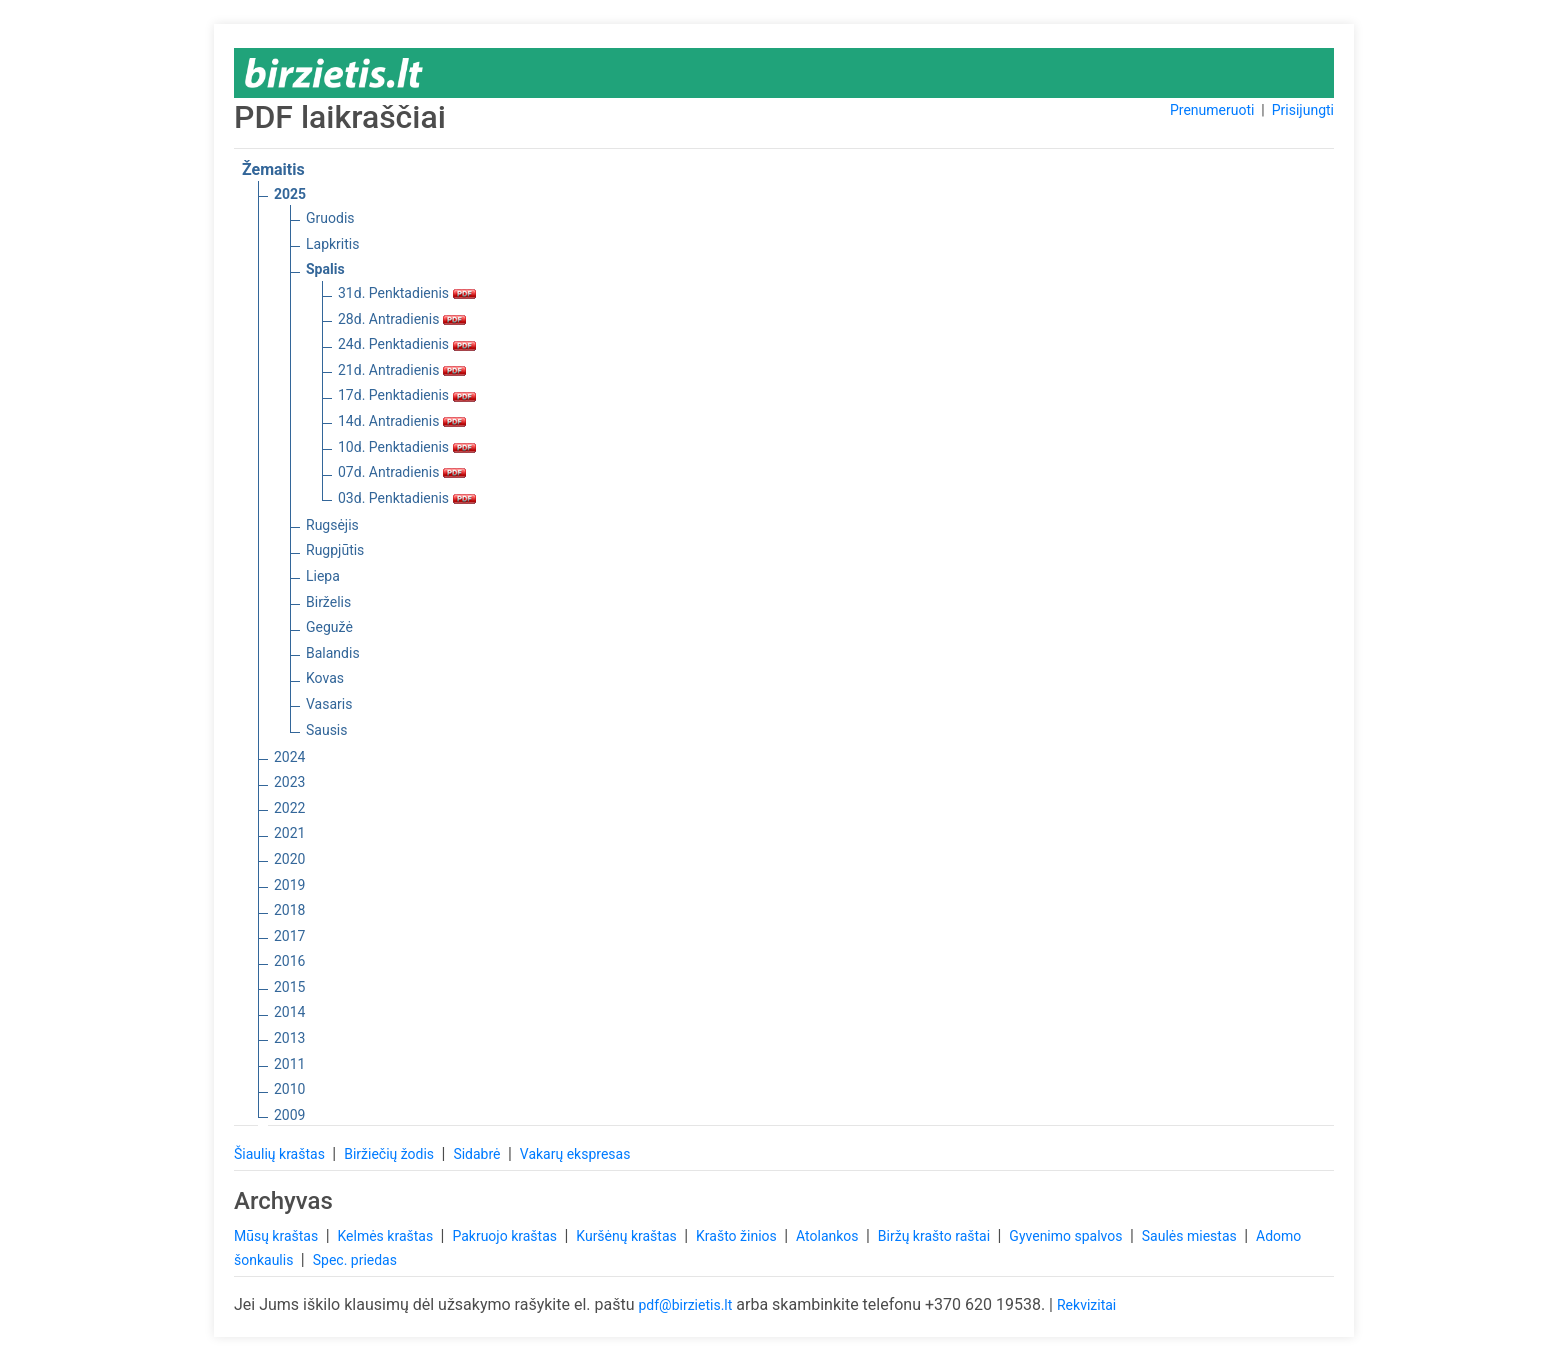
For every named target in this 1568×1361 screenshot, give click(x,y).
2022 (289, 808)
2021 (289, 833)
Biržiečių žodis (390, 1154)
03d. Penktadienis (407, 498)
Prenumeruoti (1212, 110)
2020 (289, 859)
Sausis (327, 730)
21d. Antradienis (402, 370)
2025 (290, 194)
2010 (289, 1089)
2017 (289, 936)
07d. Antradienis (402, 472)
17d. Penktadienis (407, 395)
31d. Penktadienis (407, 293)
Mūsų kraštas (278, 1236)
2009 (289, 1115)
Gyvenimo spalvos (1067, 1236)
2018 (289, 910)
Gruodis (330, 218)
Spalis (325, 269)
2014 (289, 1012)
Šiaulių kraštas (281, 1154)
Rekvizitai (1086, 1305)
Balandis (333, 653)
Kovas (325, 678)
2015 (289, 987)
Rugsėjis (332, 525)
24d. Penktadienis (407, 344)
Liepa (323, 576)
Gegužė (329, 627)
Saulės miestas (1191, 1236)
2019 (289, 885)
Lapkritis (332, 244)
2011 (289, 1064)
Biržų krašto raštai (936, 1236)
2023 (289, 782)
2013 (289, 1038)
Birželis (328, 602)
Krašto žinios (738, 1236)
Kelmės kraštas (386, 1236)
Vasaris (329, 704)
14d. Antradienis (402, 421)
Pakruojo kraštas (506, 1236)
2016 (289, 961)
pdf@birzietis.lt (685, 1305)
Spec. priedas (355, 1260)
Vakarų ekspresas (575, 1154)
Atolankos (829, 1236)
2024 (289, 757)
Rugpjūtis (335, 550)
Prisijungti (1303, 110)
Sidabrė (478, 1154)
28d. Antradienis (402, 319)
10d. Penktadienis (407, 447)
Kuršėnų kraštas (628, 1236)
